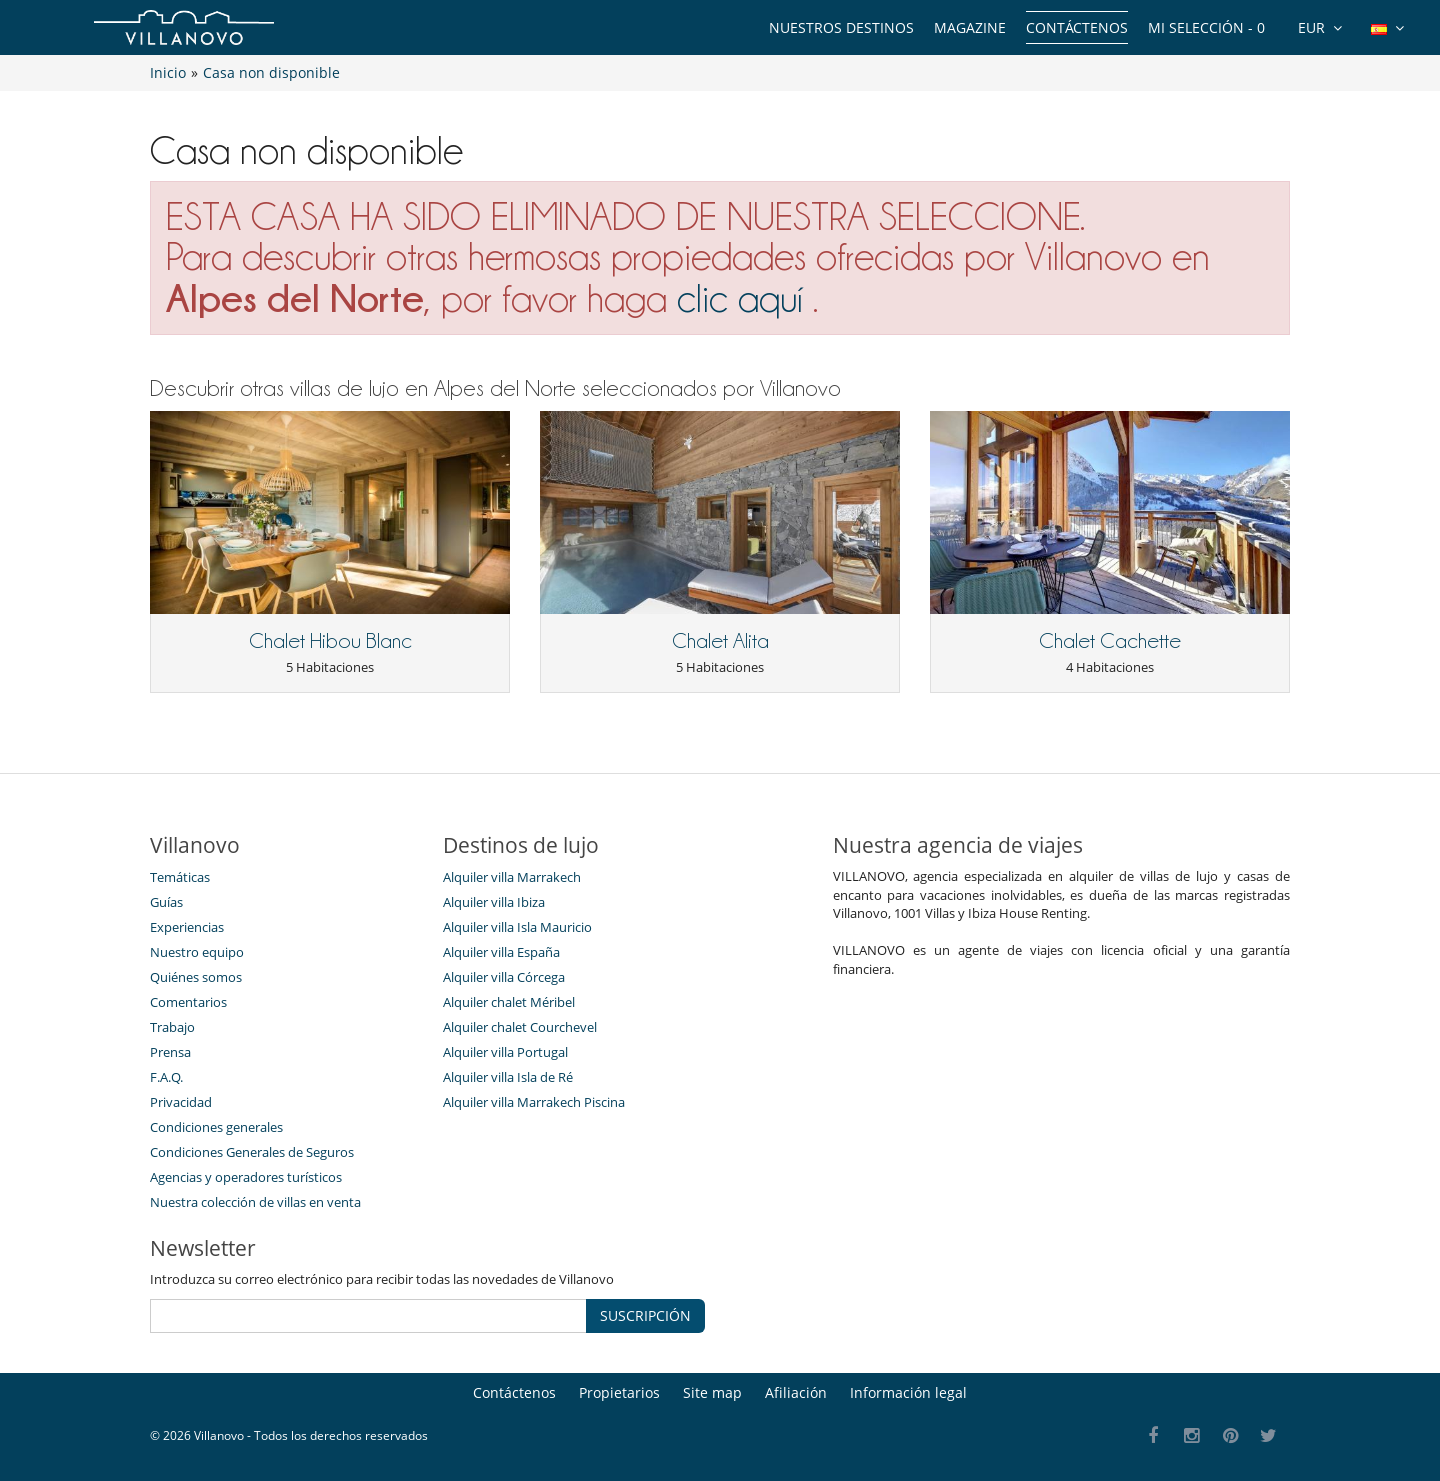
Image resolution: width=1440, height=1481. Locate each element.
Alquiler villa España (501, 952)
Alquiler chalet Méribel (509, 1002)
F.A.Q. (166, 1077)
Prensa (170, 1052)
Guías (166, 902)
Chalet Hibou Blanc (330, 641)
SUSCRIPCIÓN (645, 1315)
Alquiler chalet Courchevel (520, 1027)
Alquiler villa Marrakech (512, 877)
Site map (712, 1392)
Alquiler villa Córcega (504, 977)
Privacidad (181, 1102)
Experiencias (187, 927)
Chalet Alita (720, 641)
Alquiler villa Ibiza (494, 902)
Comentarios (188, 1002)
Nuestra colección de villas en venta (255, 1202)
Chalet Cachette (1110, 641)
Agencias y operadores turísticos (246, 1177)
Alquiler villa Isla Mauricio (517, 927)
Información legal (908, 1392)
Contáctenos (1077, 27)
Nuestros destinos (841, 27)
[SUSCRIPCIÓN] (368, 1316)
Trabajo (172, 1027)
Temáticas (180, 877)
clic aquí (740, 298)
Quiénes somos (196, 977)
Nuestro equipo (197, 952)
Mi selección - (1206, 27)
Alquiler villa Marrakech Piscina (534, 1102)
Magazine (970, 27)
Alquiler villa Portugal (505, 1052)
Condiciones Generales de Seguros (252, 1152)
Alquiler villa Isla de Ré (508, 1077)
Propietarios (619, 1392)
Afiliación (796, 1392)
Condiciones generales (216, 1127)
